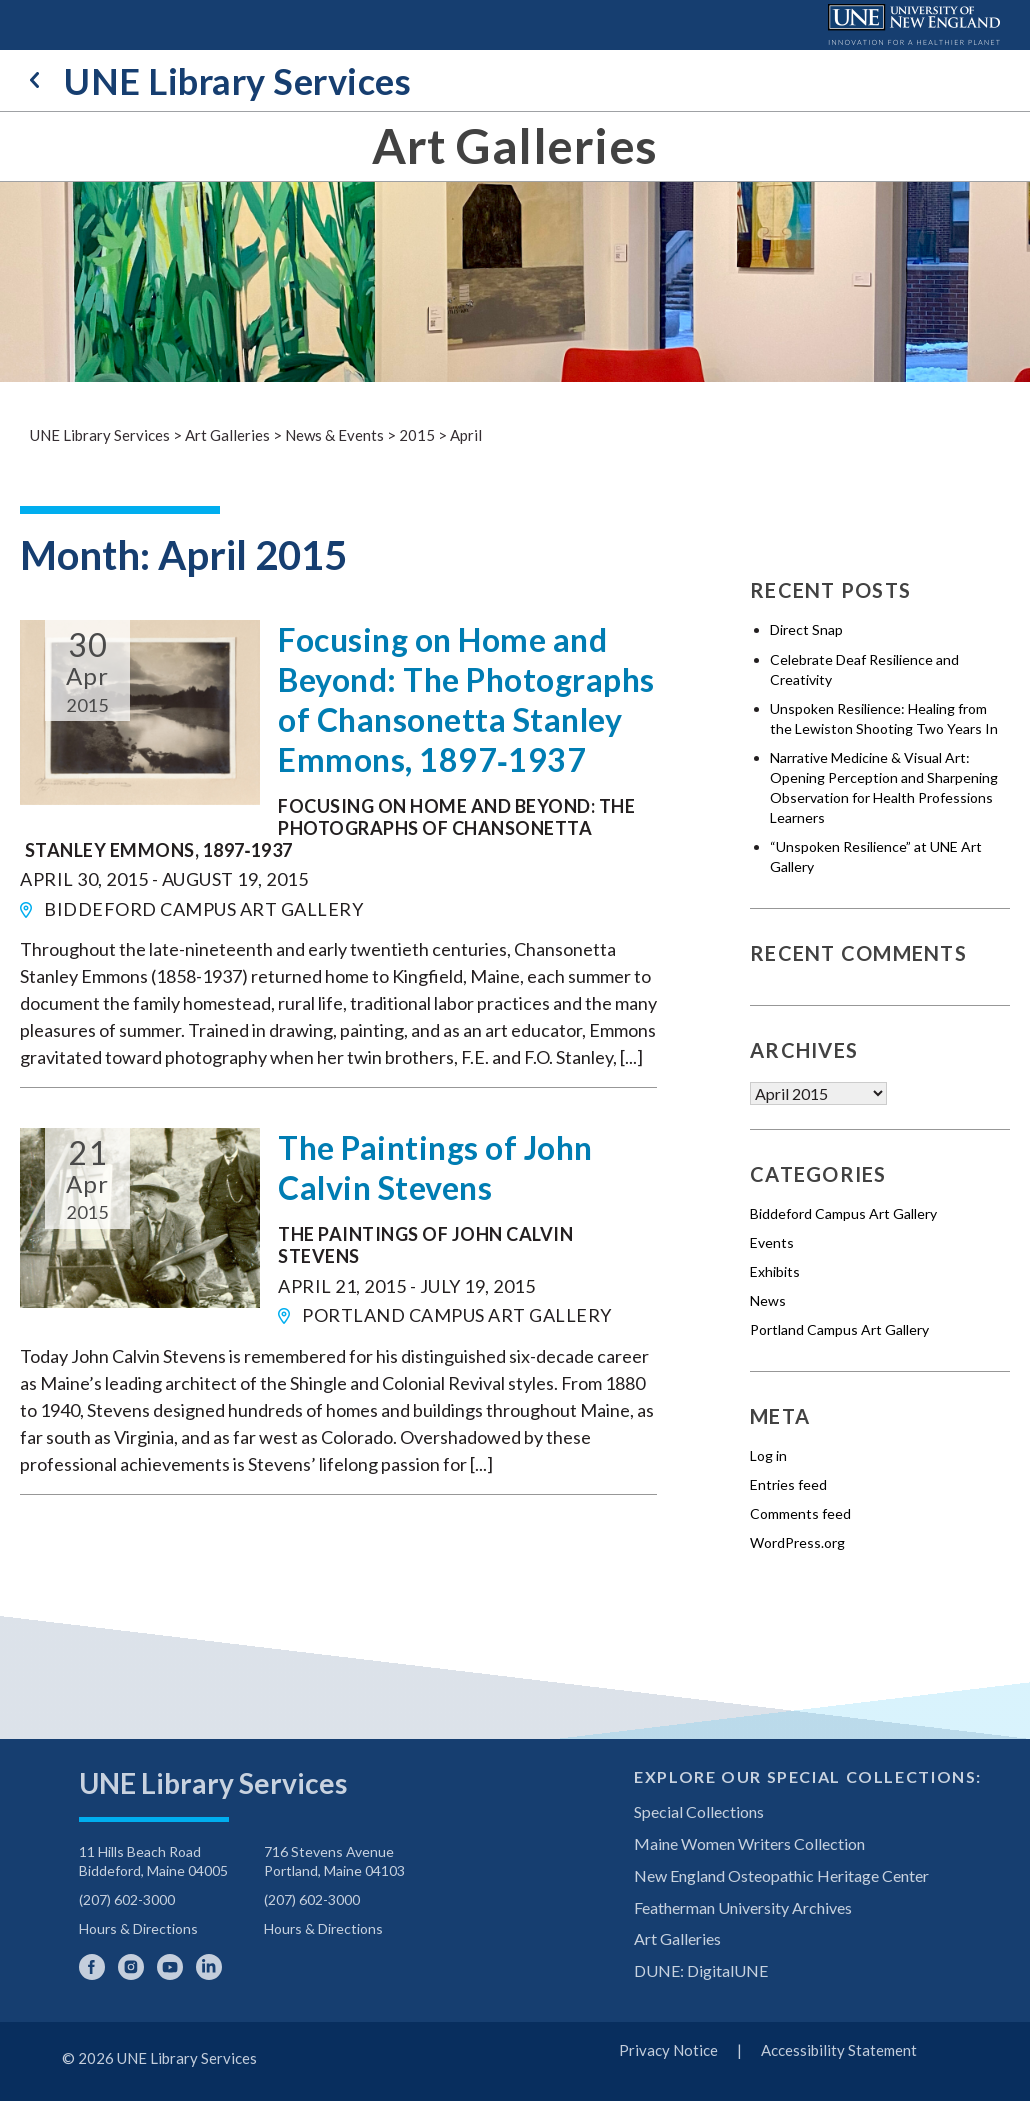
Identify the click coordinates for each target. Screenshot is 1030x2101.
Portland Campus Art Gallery (839, 1329)
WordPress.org (797, 1542)
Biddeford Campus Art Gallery (843, 1213)
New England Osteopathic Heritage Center (781, 1875)
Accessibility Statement (839, 2050)
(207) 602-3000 (127, 1899)
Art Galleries (515, 146)
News (768, 1300)
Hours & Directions (138, 1928)
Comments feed (800, 1513)
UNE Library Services (220, 81)
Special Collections (699, 1811)
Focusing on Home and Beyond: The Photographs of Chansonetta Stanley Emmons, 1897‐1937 (466, 699)
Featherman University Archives (743, 1907)
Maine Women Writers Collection (749, 1843)
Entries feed (788, 1484)
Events (772, 1242)
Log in (768, 1455)
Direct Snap (806, 629)
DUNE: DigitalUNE (701, 1970)
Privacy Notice (668, 2050)
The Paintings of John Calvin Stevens (435, 1167)
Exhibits (775, 1271)
